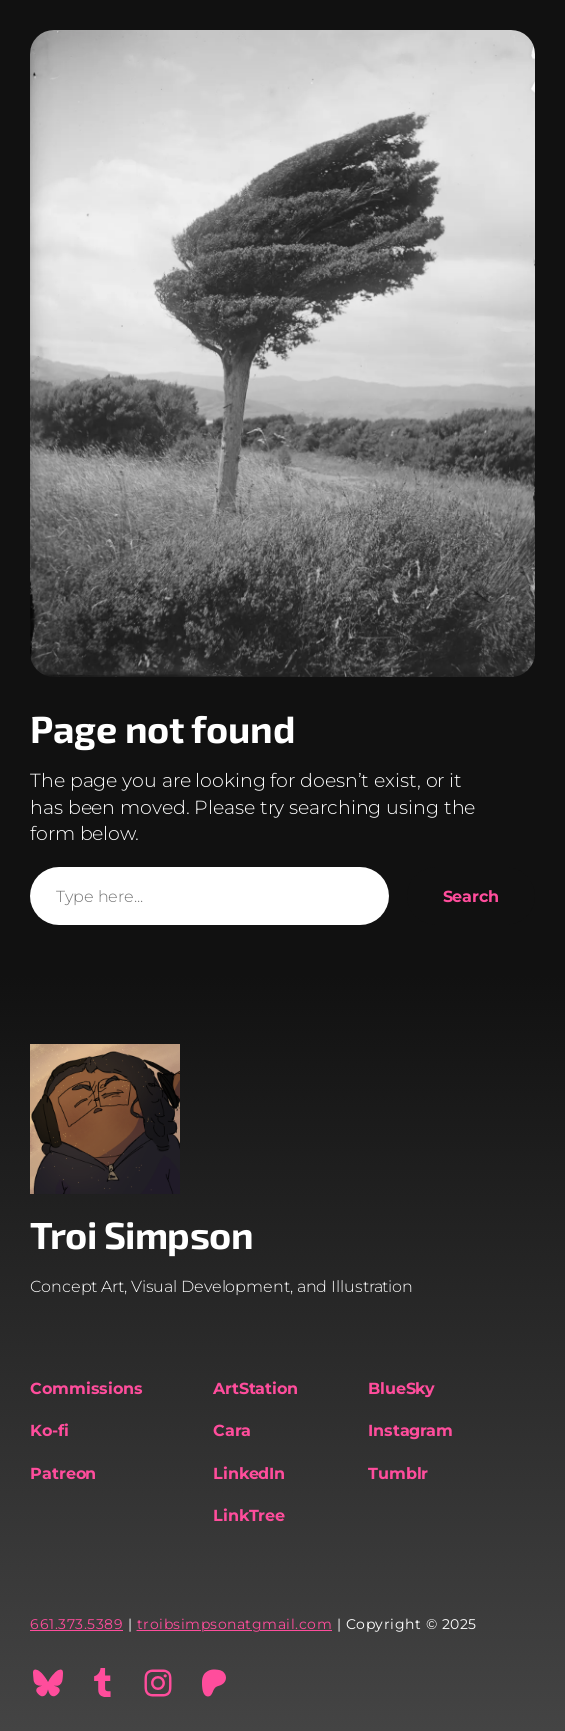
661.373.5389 (76, 1624)
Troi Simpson (141, 1234)
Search (471, 896)
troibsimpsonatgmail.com (235, 1624)
